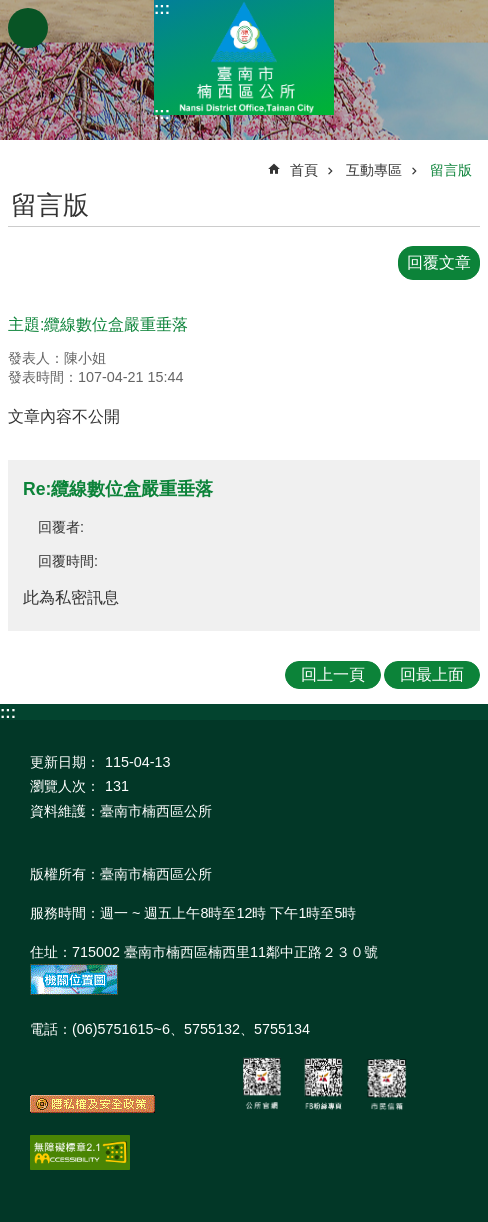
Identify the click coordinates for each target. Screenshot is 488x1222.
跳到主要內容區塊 (10, 10)
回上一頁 (333, 674)
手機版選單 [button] (28, 28)
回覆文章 (439, 262)
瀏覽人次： (65, 786)
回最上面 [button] (432, 674)
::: (162, 8)
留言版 (451, 170)
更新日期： (65, 762)
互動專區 (374, 170)
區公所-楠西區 (244, 57)
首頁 (304, 170)
